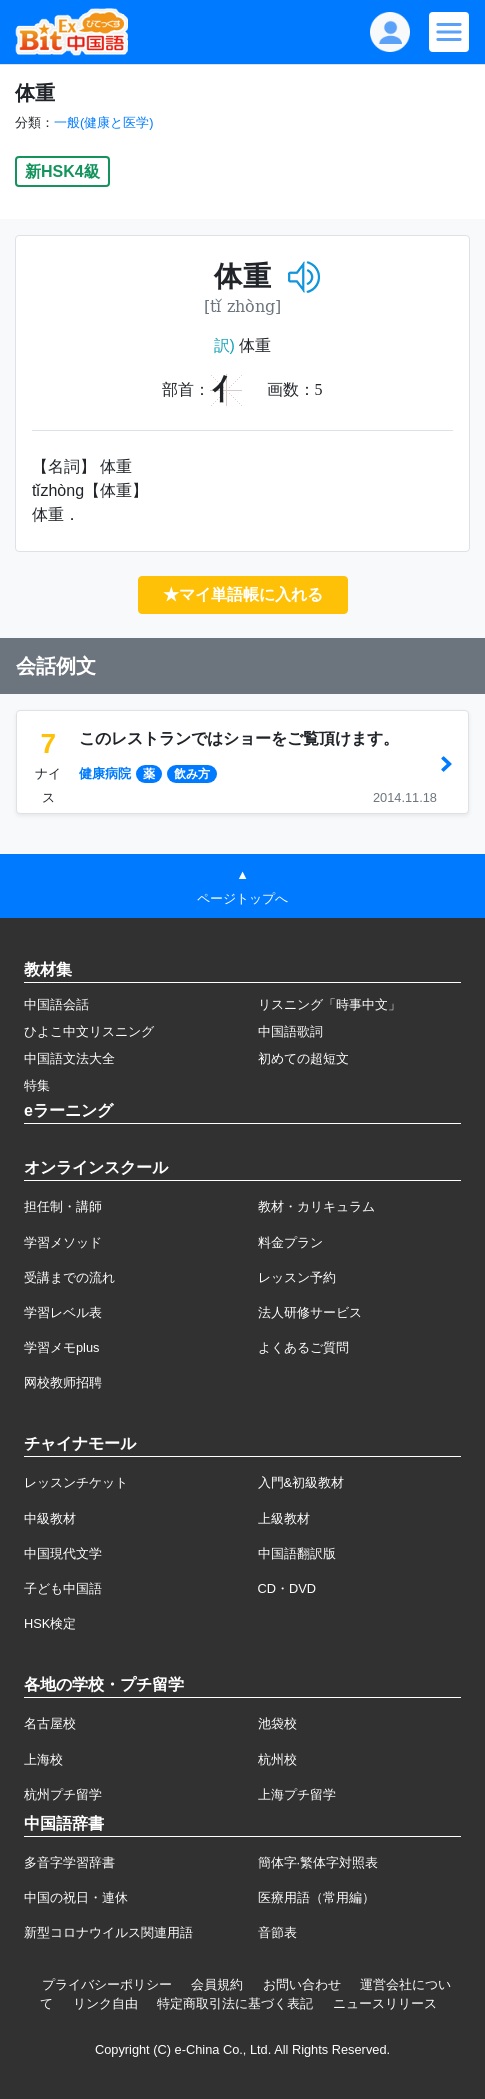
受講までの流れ (69, 1277)
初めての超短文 (303, 1058)
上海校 (43, 1759)
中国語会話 (56, 1004)
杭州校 (277, 1759)
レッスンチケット (76, 1482)
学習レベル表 (63, 1312)
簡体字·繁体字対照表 (318, 1862)
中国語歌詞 (290, 1031)
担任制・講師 (63, 1206)
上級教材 (284, 1518)
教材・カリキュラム (316, 1206)
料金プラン (290, 1242)
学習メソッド (63, 1242)
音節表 (277, 1932)
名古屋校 (50, 1723)
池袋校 (277, 1723)
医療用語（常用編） (316, 1897)
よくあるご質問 (303, 1347)
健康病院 (105, 773)
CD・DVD (287, 1588)
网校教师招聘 (63, 1382)
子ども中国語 (63, 1588)
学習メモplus (61, 1347)
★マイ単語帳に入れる (243, 594)
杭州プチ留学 (63, 1794)
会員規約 (217, 1984)
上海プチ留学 (297, 1794)
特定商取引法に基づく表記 (235, 2003)
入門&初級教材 (301, 1482)
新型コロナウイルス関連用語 (108, 1932)
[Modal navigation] (449, 32)
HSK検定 (50, 1623)
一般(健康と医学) (104, 122)
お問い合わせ (302, 1984)
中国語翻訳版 (297, 1553)
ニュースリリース (385, 2003)
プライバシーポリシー (107, 1984)
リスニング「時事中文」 (329, 1004)
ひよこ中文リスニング (89, 1031)
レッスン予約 (297, 1277)
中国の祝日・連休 (76, 1897)
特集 (37, 1085)
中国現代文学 (63, 1553)
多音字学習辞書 (69, 1862)
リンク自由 (105, 2003)
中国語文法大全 (69, 1058)
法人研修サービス (310, 1312)
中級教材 (50, 1518)
